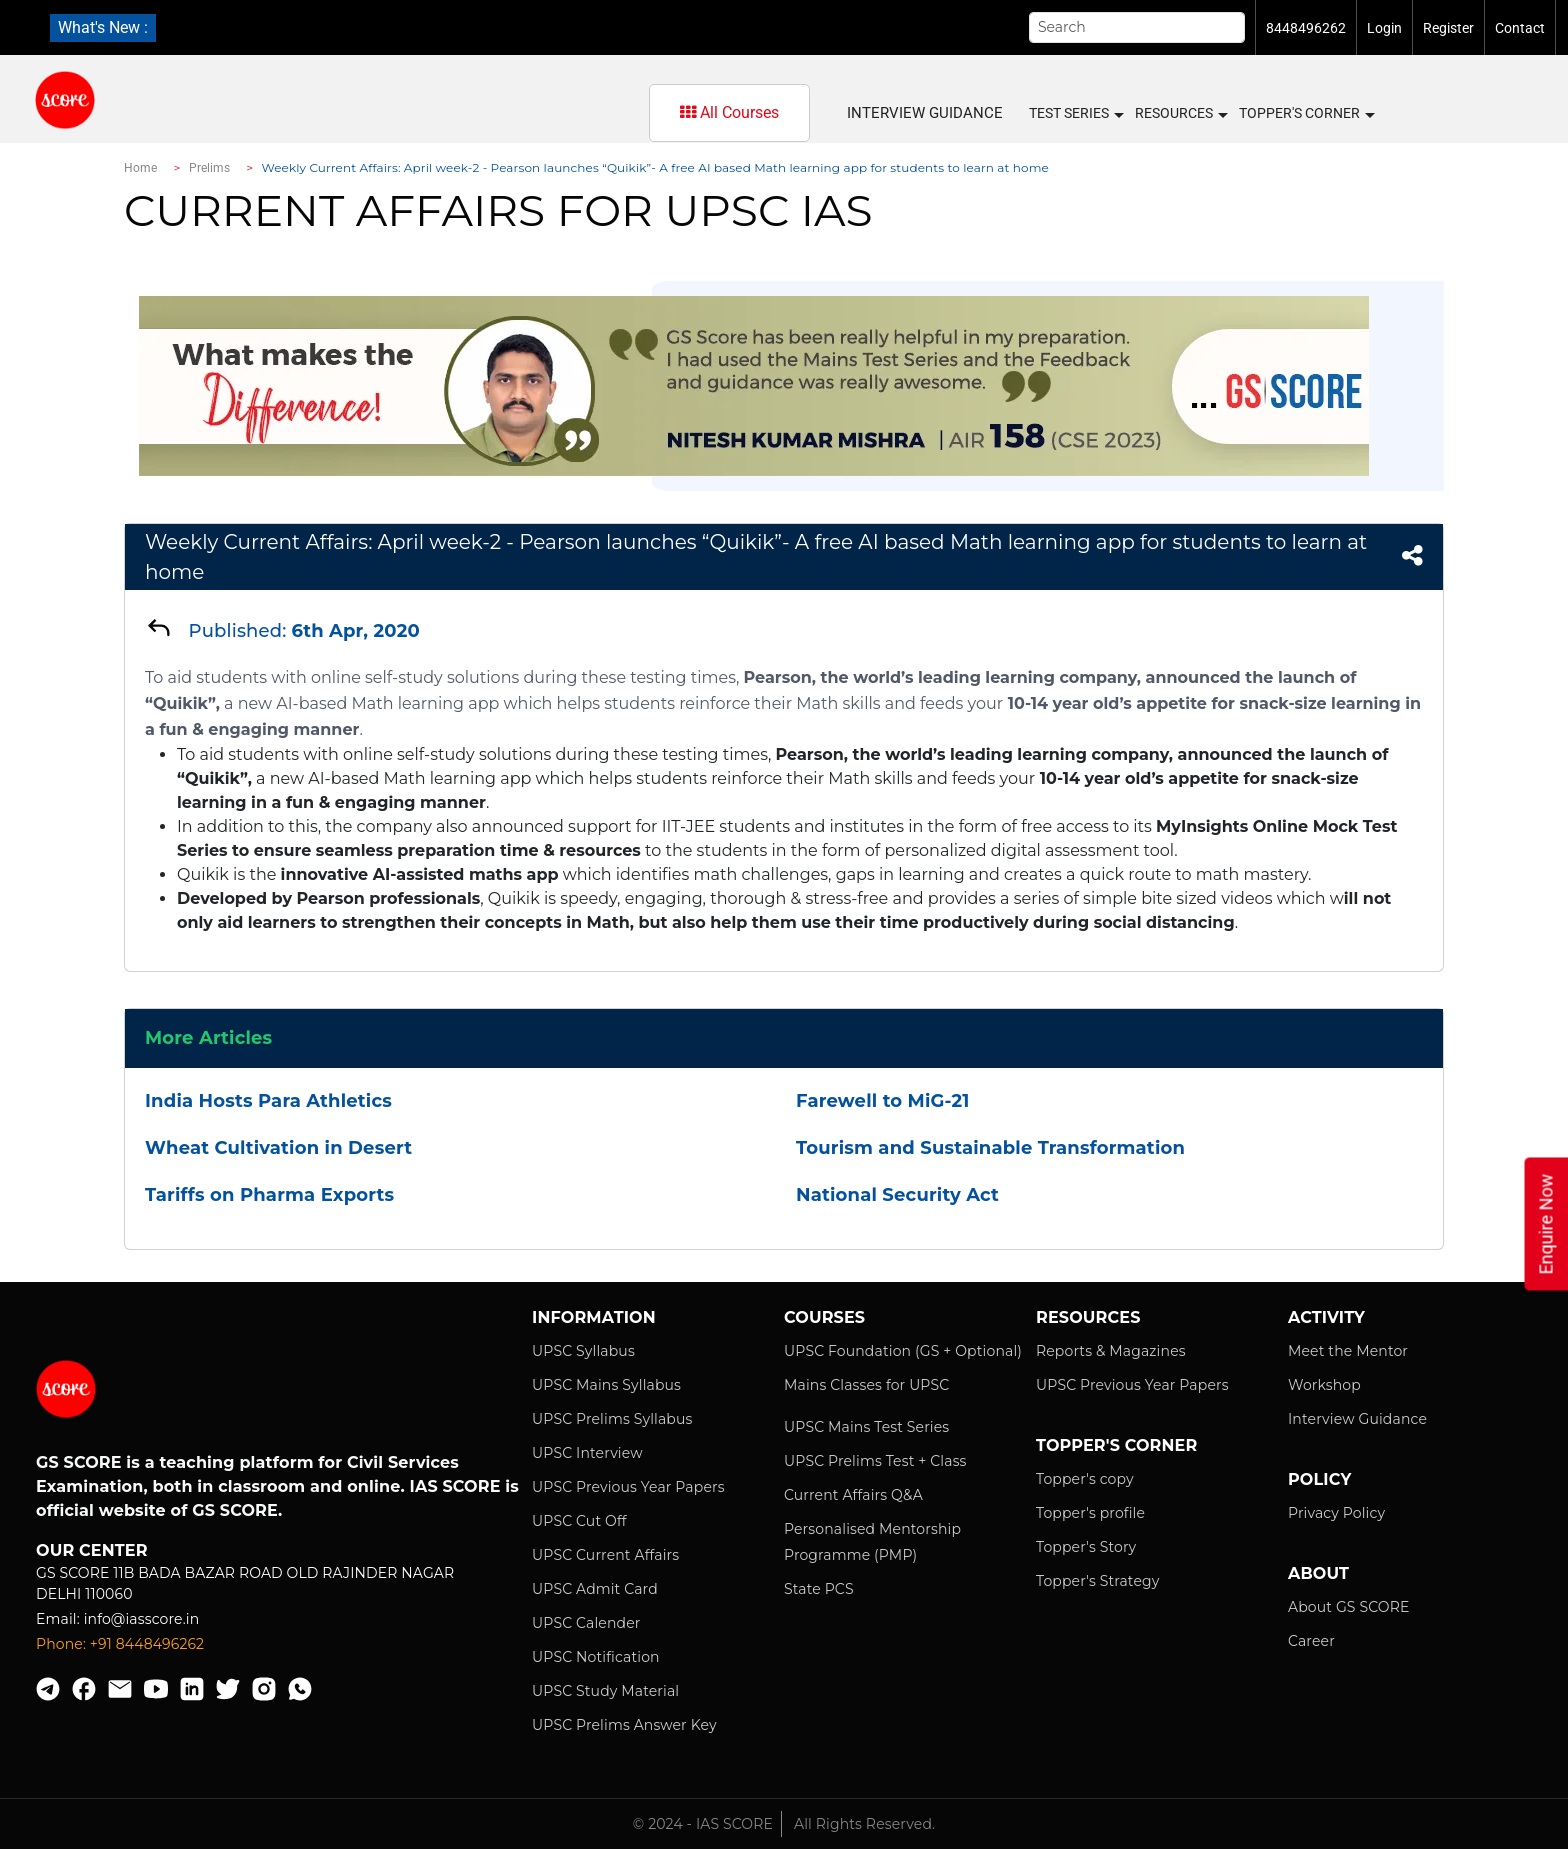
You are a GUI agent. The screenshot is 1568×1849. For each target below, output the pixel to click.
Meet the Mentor (1348, 1351)
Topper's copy (1085, 1479)
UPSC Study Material (605, 1691)
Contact (1520, 28)
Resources (1180, 114)
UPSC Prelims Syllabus (612, 1419)
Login (1384, 28)
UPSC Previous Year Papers (628, 1487)
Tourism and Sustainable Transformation (990, 1148)
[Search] (1137, 27)
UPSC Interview (587, 1453)
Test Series (1075, 114)
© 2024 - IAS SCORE (703, 1824)
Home (140, 168)
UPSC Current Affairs (605, 1555)
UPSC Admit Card (595, 1589)
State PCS (819, 1589)
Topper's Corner (1306, 114)
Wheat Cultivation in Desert (278, 1148)
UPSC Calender (586, 1623)
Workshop (1324, 1385)
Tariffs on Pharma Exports (269, 1195)
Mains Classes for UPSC (866, 1385)
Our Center (92, 1550)
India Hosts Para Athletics (268, 1101)
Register (1448, 28)
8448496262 (1306, 28)
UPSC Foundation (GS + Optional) (903, 1351)
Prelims (210, 168)
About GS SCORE (1348, 1607)
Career (1311, 1641)
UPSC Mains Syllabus (606, 1385)
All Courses (729, 112)
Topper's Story (1086, 1547)
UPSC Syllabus (583, 1351)
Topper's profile (1090, 1513)
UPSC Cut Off (579, 1521)
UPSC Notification (596, 1657)
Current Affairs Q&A (853, 1495)
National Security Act (897, 1195)
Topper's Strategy (1097, 1581)
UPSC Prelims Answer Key (624, 1725)
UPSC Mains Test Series (866, 1427)
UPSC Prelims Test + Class (875, 1461)
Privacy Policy (1336, 1513)
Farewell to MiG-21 (882, 1101)
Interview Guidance (925, 113)
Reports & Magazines (1111, 1351)
